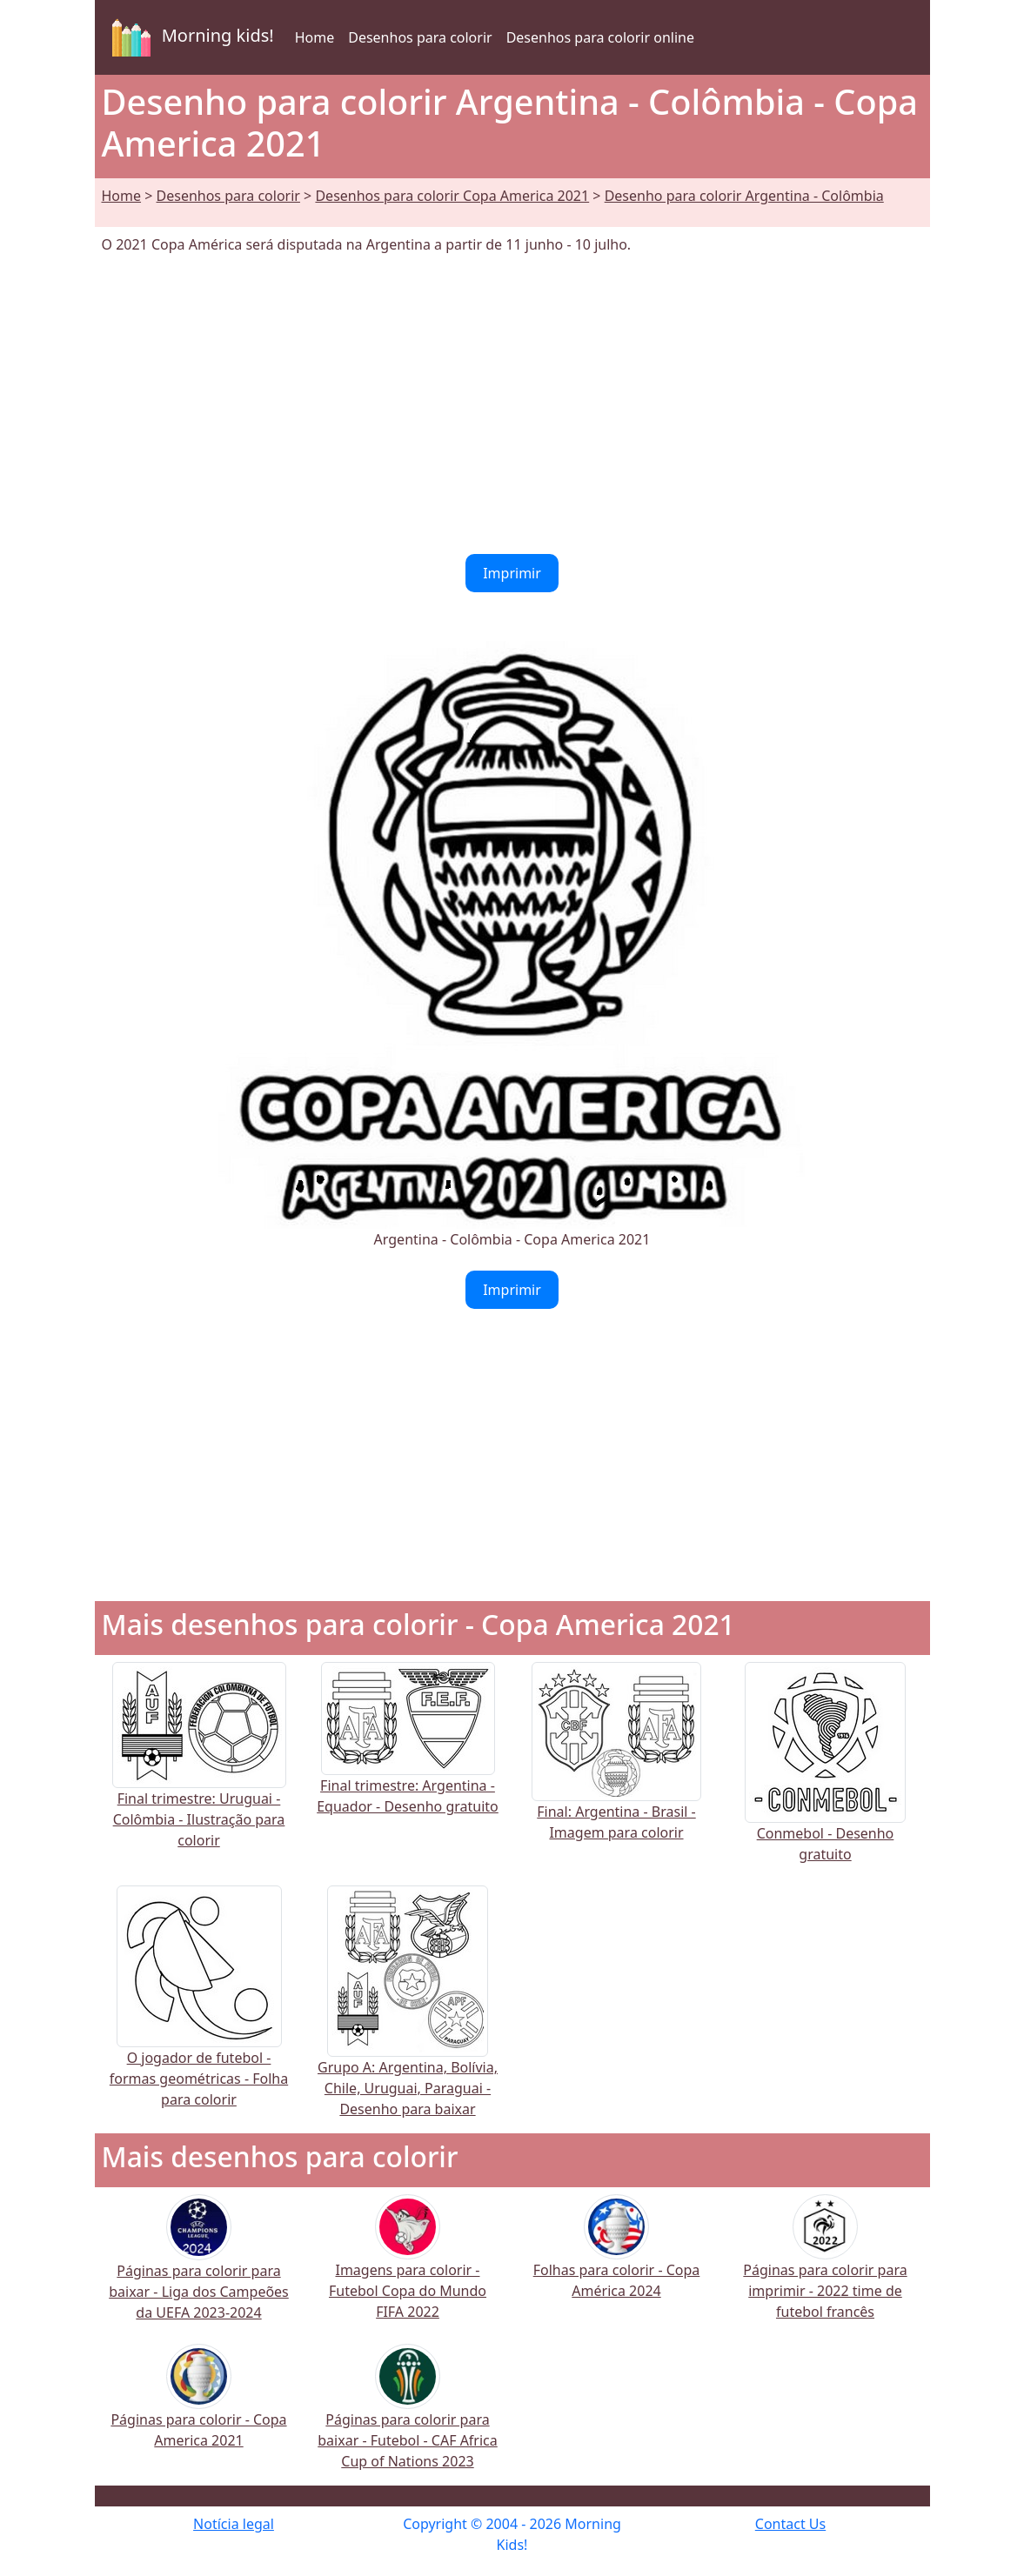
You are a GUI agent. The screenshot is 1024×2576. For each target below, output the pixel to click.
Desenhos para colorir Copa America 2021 (452, 195)
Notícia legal (233, 2523)
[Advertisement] (512, 404)
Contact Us (790, 2523)
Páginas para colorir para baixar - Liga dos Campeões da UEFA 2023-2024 (199, 2270)
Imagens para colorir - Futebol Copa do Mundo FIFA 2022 (407, 2268)
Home (315, 37)
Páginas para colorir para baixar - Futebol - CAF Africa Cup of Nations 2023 (408, 2418)
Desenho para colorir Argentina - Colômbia (744, 195)
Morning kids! (189, 37)
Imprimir (512, 573)
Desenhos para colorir (420, 37)
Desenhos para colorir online (600, 37)
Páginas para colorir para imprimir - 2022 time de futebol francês (825, 2268)
